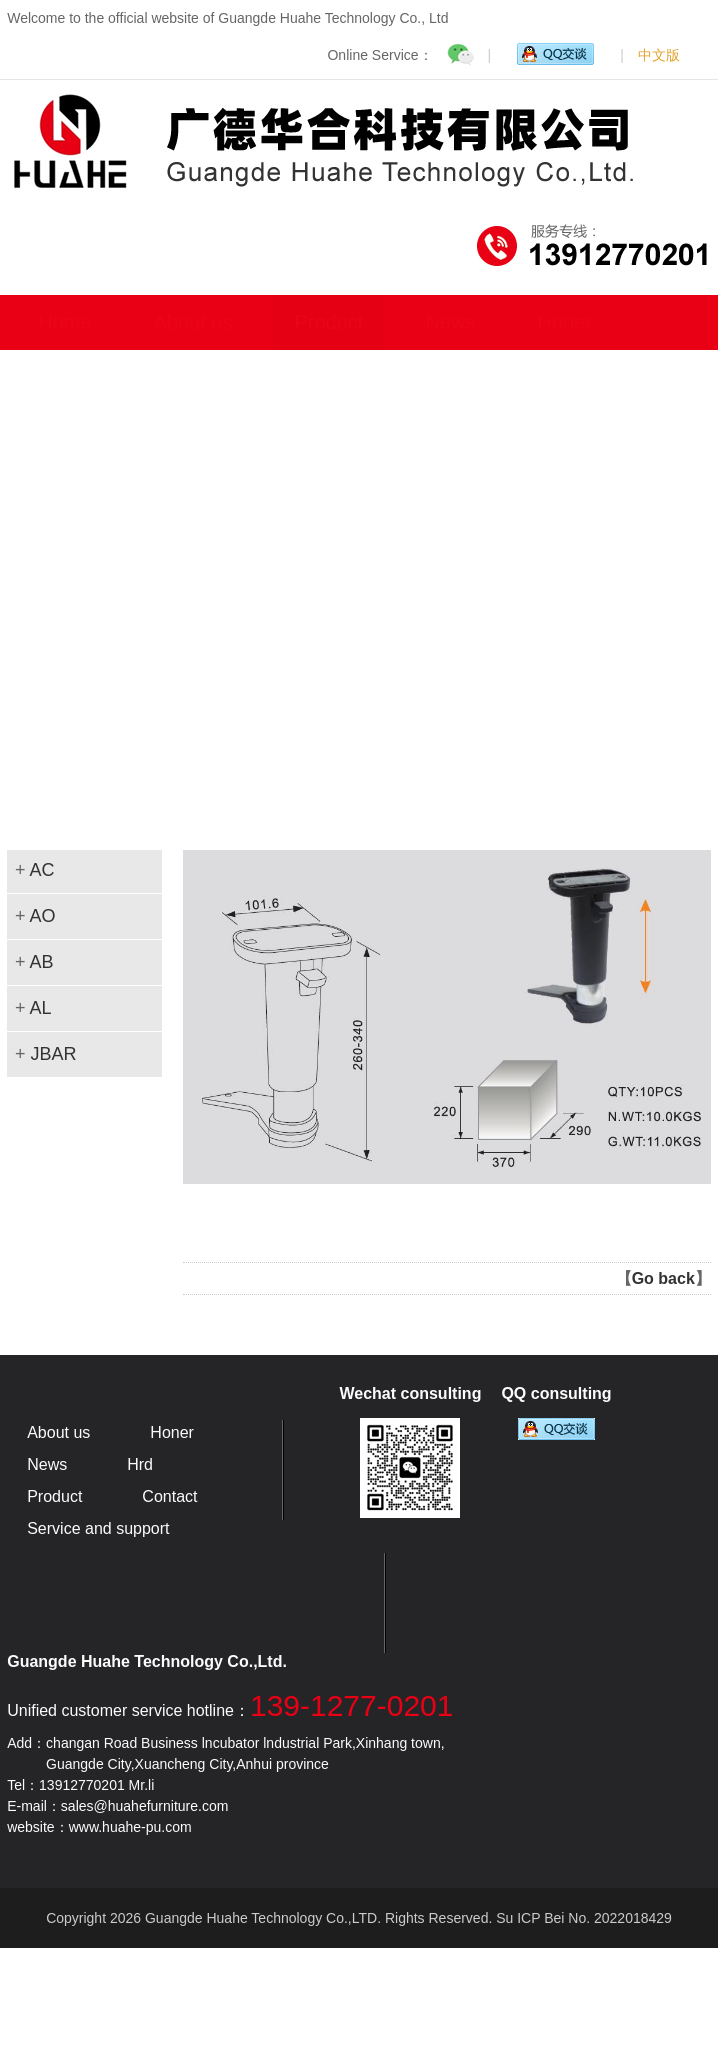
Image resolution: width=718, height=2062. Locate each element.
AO (42, 916)
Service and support (98, 1528)
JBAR (53, 1054)
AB (41, 962)
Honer (564, 322)
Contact (169, 1496)
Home (64, 322)
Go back (663, 1278)
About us (193, 322)
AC (41, 870)
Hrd (140, 1464)
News (450, 322)
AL (40, 1008)
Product (329, 322)
